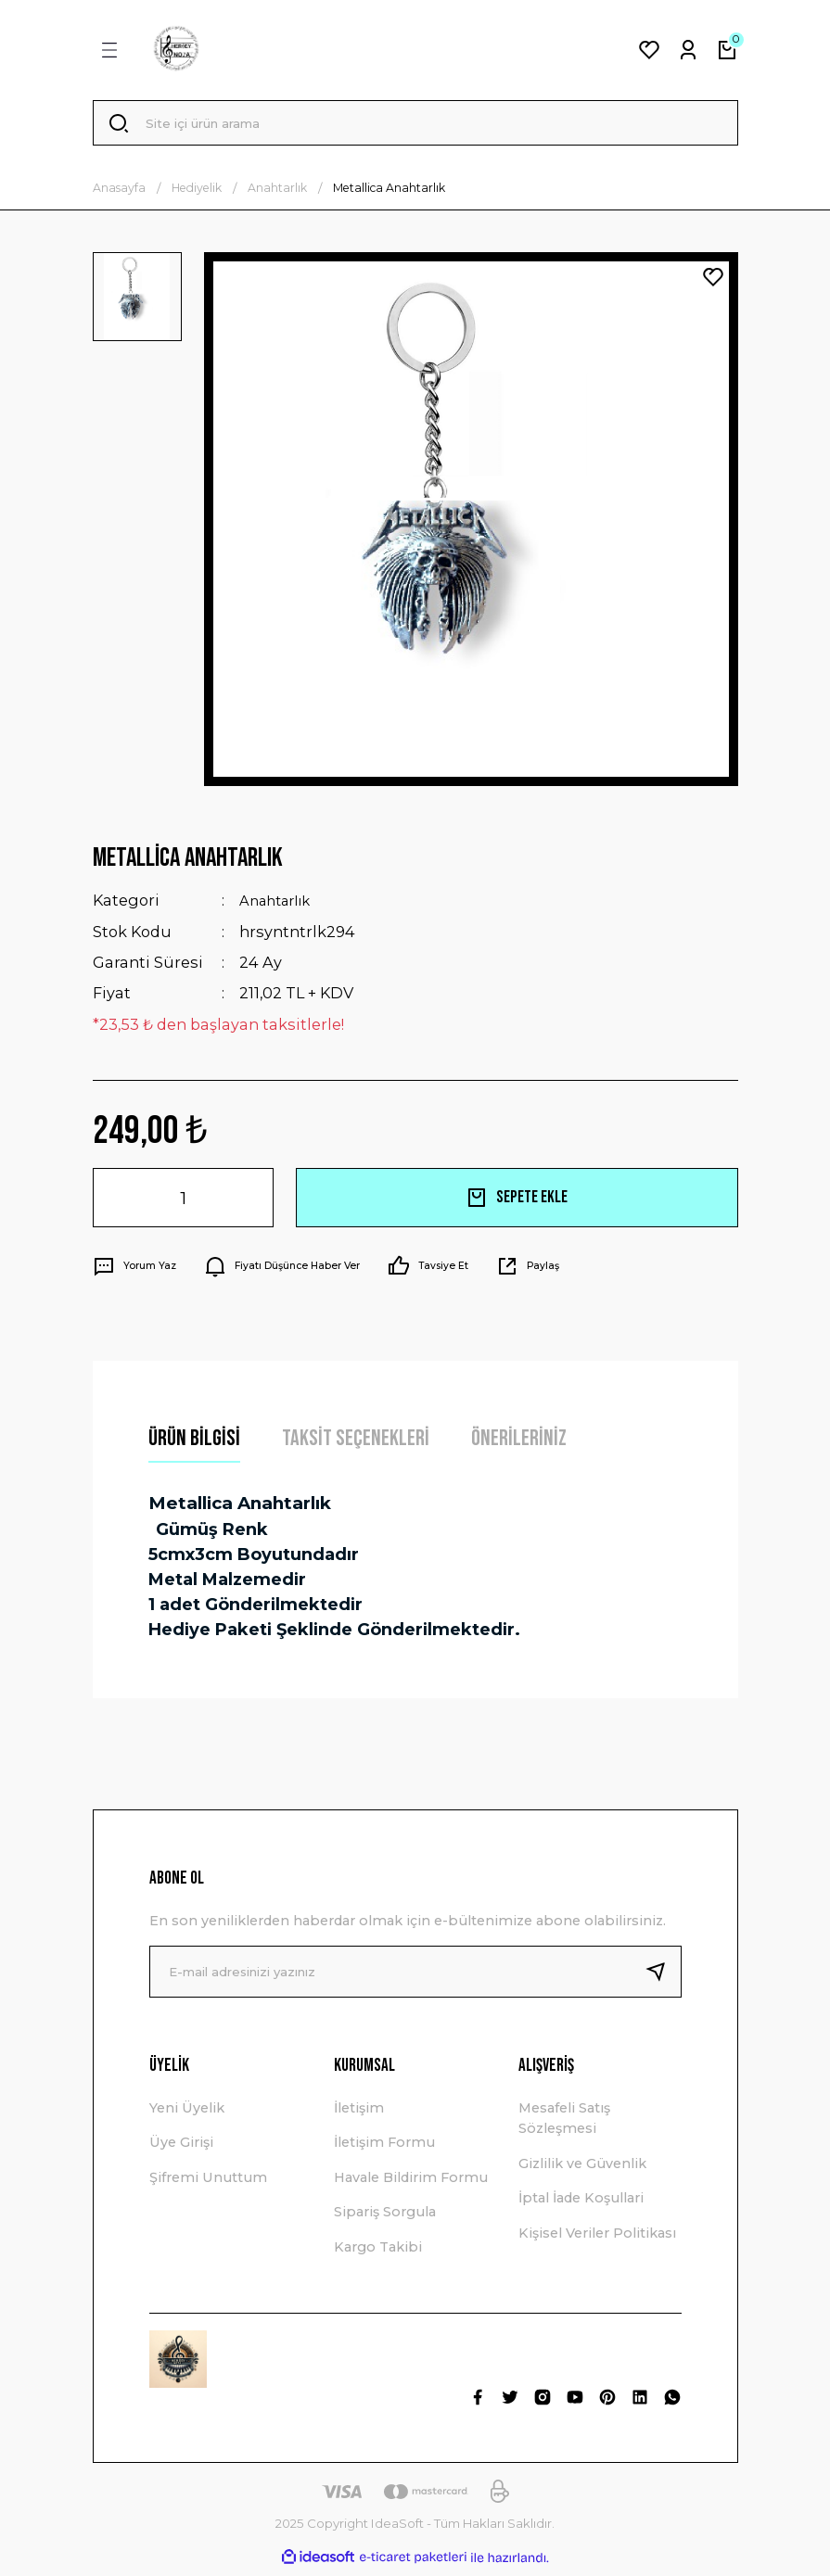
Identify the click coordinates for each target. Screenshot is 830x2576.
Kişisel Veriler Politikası (597, 2238)
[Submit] (663, 1977)
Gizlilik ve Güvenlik (582, 2169)
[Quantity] (183, 1203)
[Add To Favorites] (713, 283)
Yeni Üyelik (186, 2113)
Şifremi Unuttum (208, 2183)
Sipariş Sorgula (385, 2217)
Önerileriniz (519, 1443)
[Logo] (176, 50)
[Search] (415, 126)
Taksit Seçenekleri (355, 1443)
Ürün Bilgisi (194, 1443)
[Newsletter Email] (415, 1977)
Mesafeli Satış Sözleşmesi (564, 2123)
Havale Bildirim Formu (411, 2183)
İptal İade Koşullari (581, 2203)
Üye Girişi (181, 2148)
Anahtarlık (280, 906)
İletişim (359, 2113)
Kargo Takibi (378, 2252)
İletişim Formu (384, 2148)
